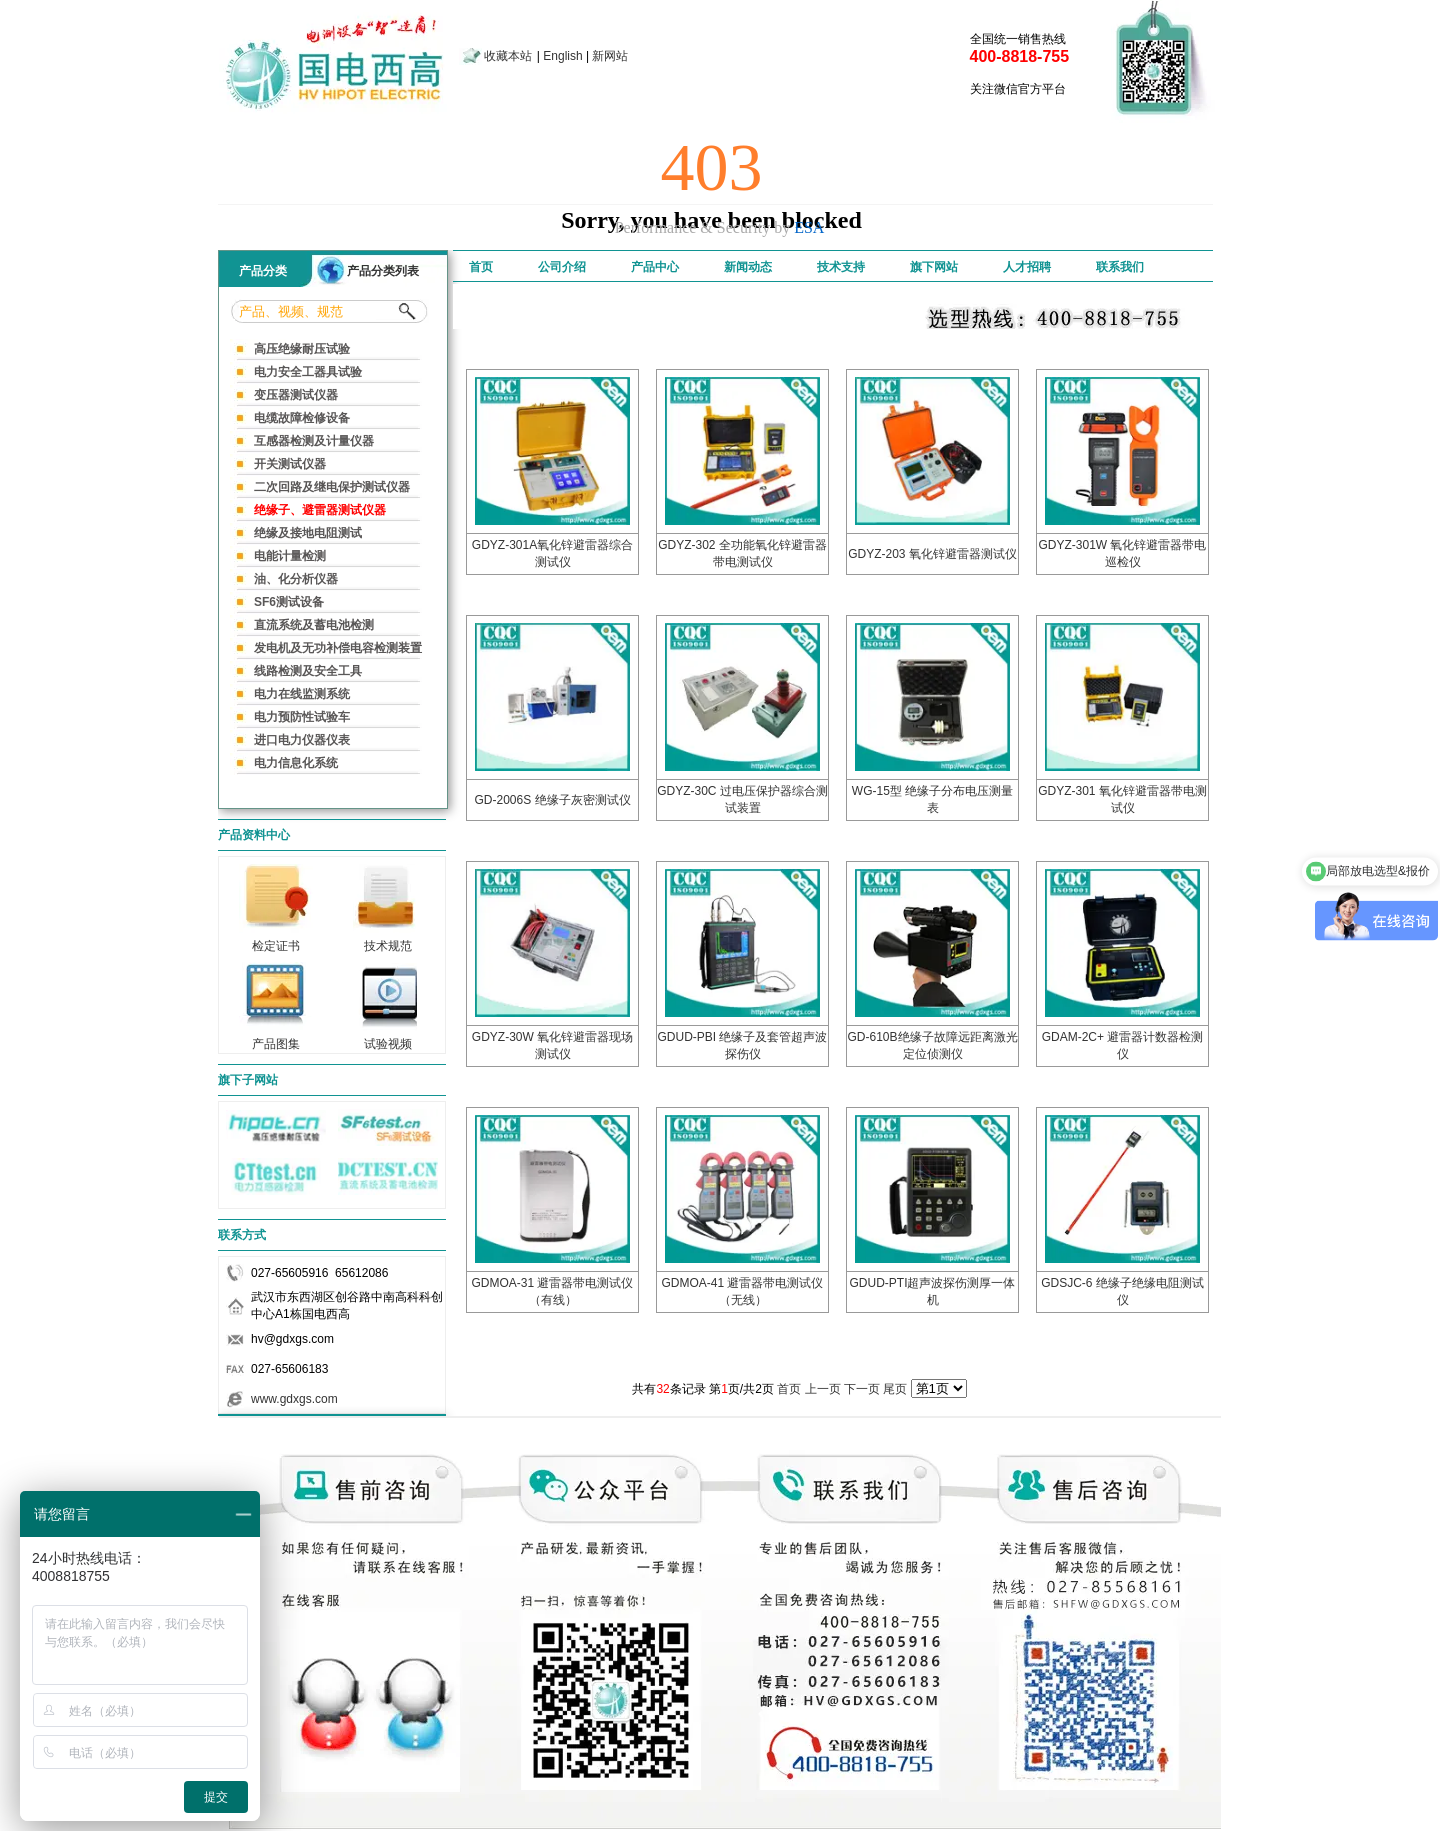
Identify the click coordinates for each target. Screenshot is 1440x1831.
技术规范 (388, 940)
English (562, 56)
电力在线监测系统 (302, 694)
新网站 (610, 56)
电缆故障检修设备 (302, 418)
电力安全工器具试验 (308, 372)
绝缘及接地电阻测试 (308, 533)
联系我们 (1120, 267)
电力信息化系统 (296, 763)
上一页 (823, 1389)
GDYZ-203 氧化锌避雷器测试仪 (932, 554)
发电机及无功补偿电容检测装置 (338, 648)
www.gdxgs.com (294, 1399)
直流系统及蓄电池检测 (314, 625)
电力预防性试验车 (302, 717)
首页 (481, 267)
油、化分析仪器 (296, 579)
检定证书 (276, 940)
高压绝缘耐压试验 (302, 349)
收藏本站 (508, 56)
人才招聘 (1027, 267)
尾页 (895, 1389)
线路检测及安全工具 (308, 671)
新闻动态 (748, 267)
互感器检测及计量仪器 (314, 441)
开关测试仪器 (290, 464)
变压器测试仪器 (296, 395)
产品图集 (276, 1038)
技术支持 (841, 267)
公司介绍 (562, 267)
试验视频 (388, 1038)
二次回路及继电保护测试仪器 (332, 487)
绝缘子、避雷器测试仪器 (320, 510)
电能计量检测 (290, 556)
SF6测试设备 (289, 602)
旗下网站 (934, 267)
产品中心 (655, 267)
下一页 (862, 1389)
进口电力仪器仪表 (302, 740)
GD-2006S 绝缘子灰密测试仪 (552, 800)
